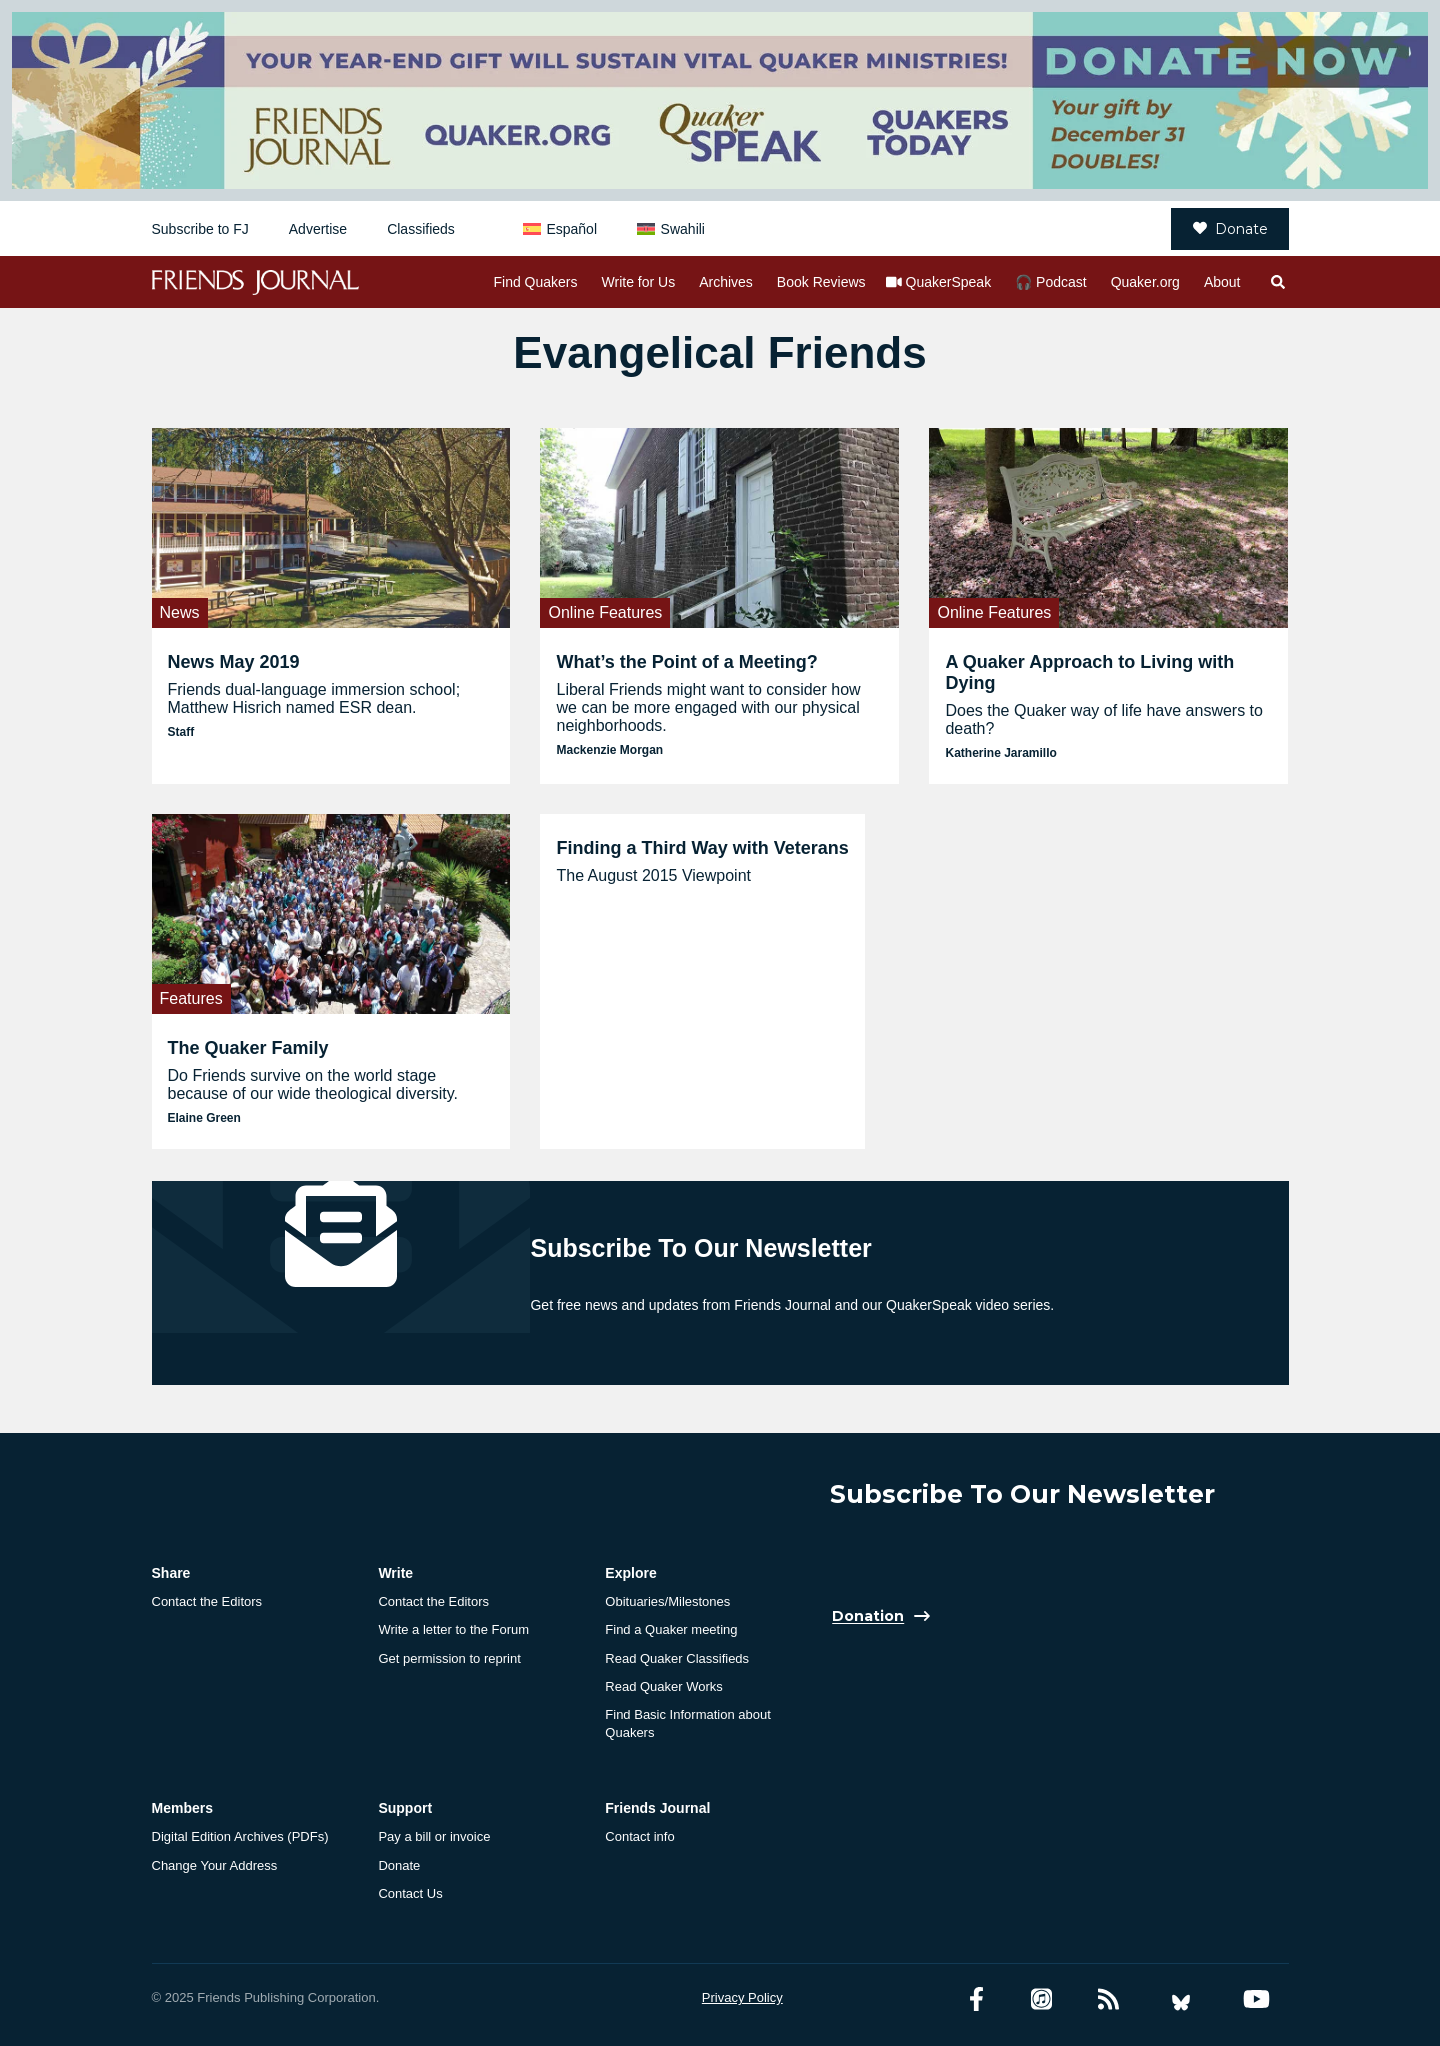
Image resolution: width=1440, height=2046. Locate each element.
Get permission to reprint (449, 1658)
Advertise (318, 229)
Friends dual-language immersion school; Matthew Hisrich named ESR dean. (314, 698)
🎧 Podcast (1050, 282)
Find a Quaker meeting (671, 1629)
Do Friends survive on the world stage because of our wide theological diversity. (313, 1084)
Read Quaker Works (664, 1686)
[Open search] (1277, 282)
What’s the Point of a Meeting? (686, 662)
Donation (868, 1617)
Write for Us (639, 282)
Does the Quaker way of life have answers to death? (1104, 719)
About (1222, 282)
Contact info (639, 1836)
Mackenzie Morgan (609, 750)
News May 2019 (234, 662)
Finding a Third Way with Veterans (702, 848)
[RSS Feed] (1108, 1999)
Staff (181, 732)
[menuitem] (560, 228)
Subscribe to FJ (200, 229)
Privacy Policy (742, 1997)
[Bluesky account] (1181, 1999)
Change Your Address (215, 1865)
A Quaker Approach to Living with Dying (1089, 672)
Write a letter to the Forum (453, 1629)
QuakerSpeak (949, 282)
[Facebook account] (976, 1999)
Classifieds (421, 229)
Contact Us (410, 1893)
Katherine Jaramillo (1000, 753)
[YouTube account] (1256, 1999)
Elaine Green (204, 1118)
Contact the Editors (207, 1601)
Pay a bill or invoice (434, 1836)
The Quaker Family (248, 1048)
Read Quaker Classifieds (677, 1658)
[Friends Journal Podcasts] (1041, 1999)
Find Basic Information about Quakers (687, 1723)
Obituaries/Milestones (667, 1601)
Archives (726, 282)
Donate (1230, 229)
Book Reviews (821, 282)
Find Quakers (535, 282)
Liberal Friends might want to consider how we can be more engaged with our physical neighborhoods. (708, 707)
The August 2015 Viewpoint (653, 875)
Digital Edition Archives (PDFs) (240, 1836)
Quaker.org (1145, 282)
